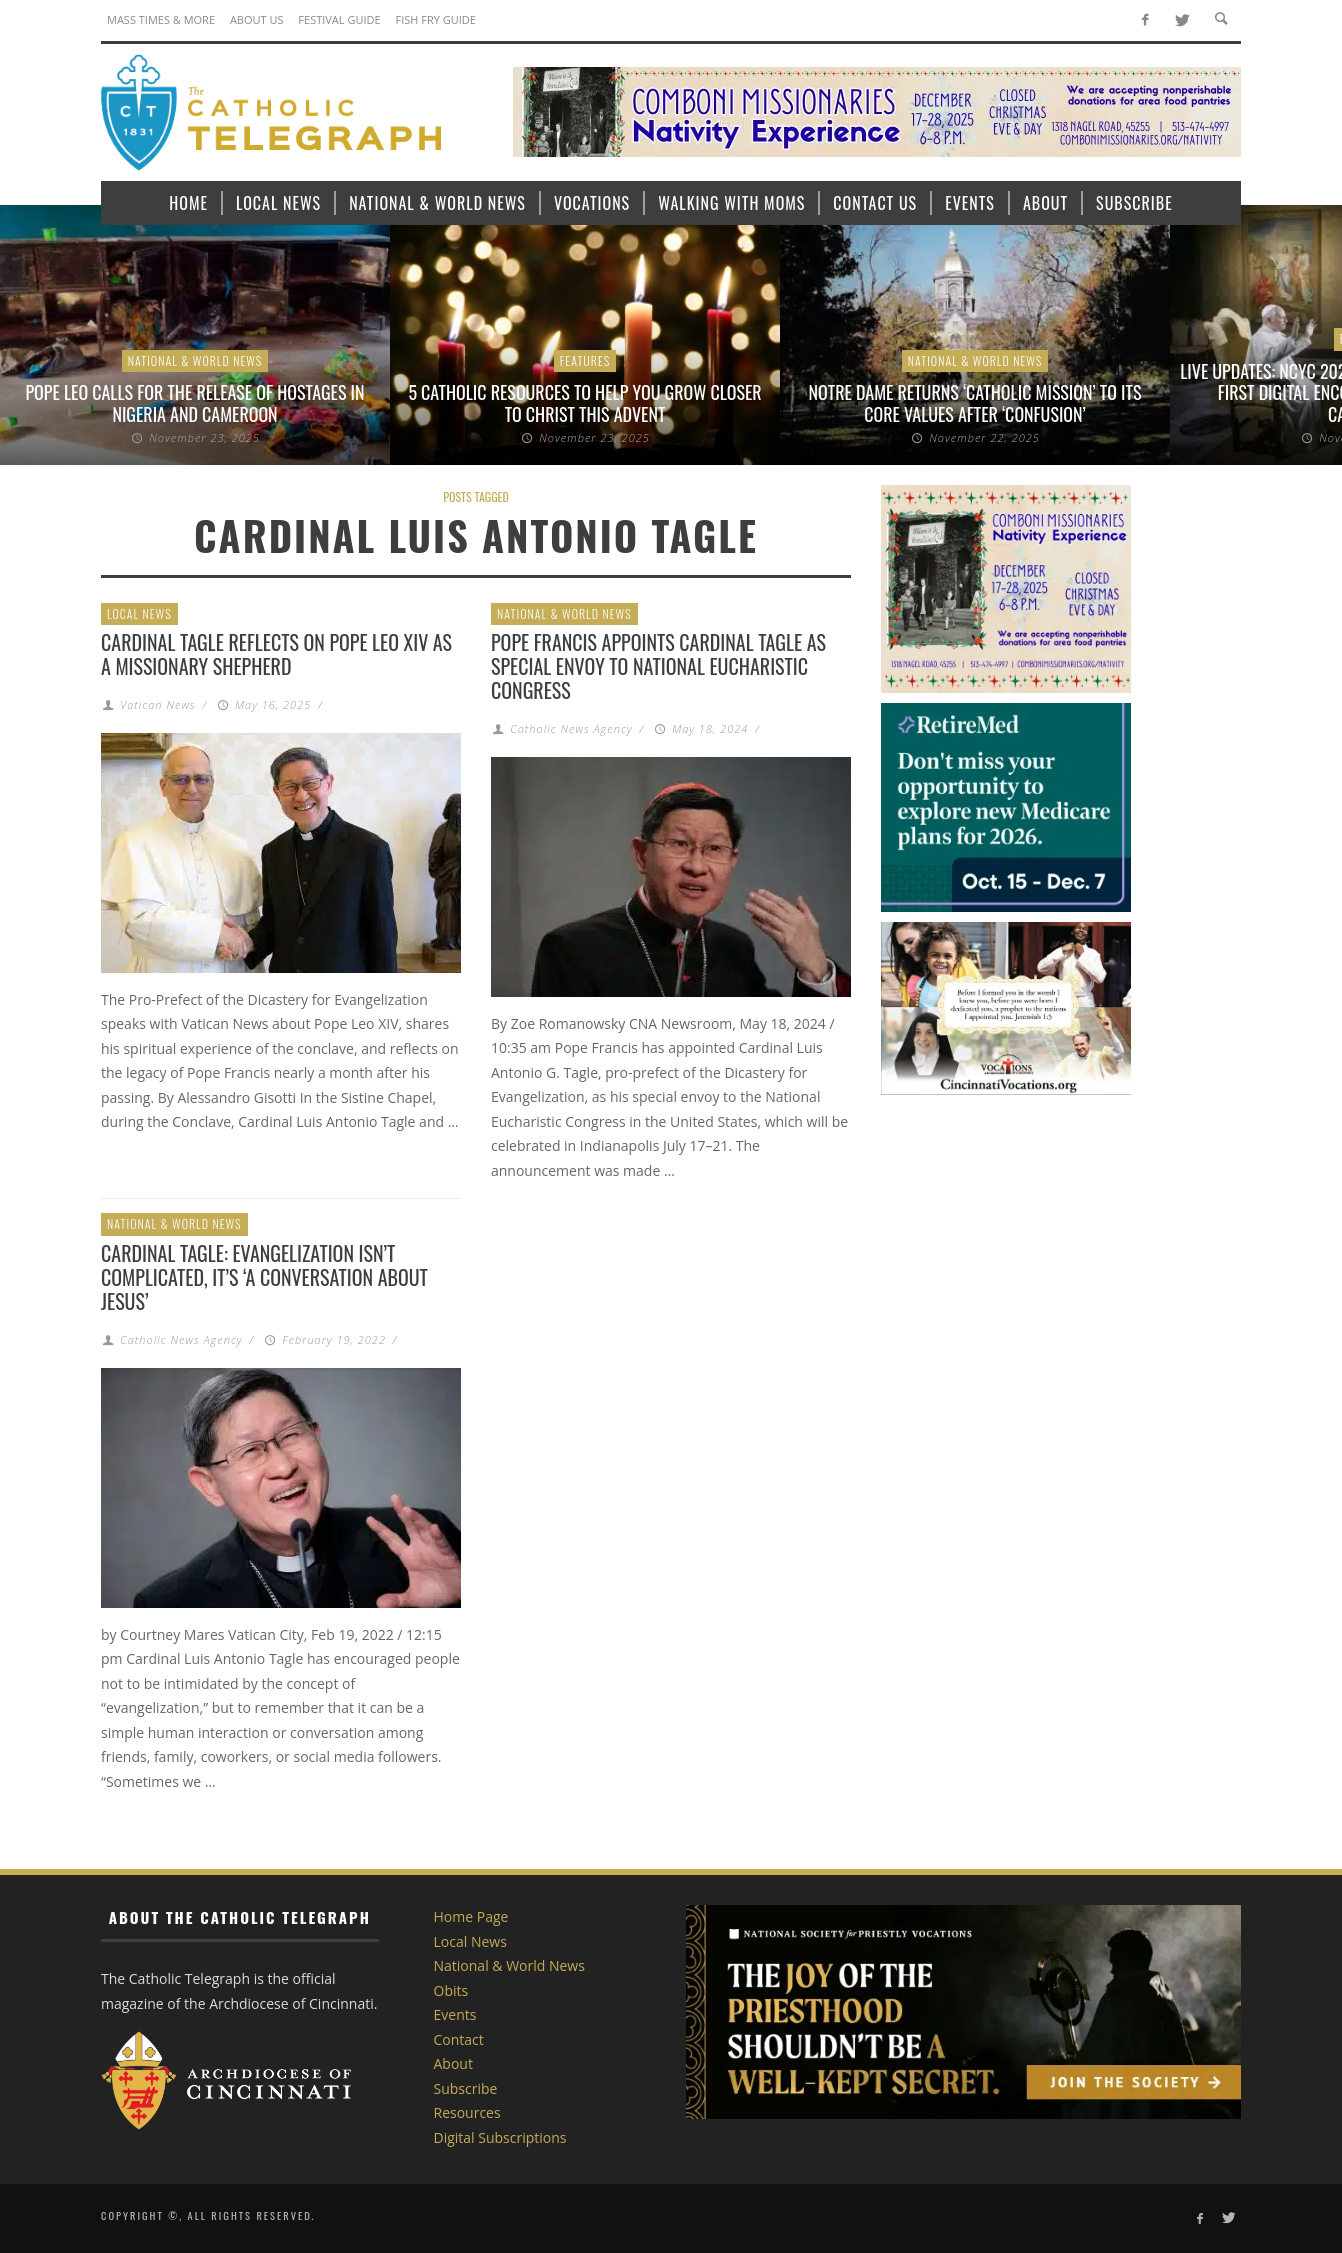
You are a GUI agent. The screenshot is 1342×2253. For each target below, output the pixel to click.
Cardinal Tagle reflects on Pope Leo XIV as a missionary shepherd (276, 654)
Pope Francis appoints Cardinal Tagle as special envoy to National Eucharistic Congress (658, 666)
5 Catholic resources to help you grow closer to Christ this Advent (584, 403)
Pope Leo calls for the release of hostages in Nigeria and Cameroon (194, 403)
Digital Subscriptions (500, 2137)
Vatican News (157, 704)
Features (585, 360)
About (453, 2063)
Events (455, 2014)
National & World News (195, 360)
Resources (467, 2112)
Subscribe (466, 2088)
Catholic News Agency (571, 728)
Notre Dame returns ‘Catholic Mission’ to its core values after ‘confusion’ (975, 403)
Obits (451, 1990)
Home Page (471, 1916)
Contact (459, 2039)
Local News (139, 613)
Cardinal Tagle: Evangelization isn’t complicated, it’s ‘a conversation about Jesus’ (264, 1277)
